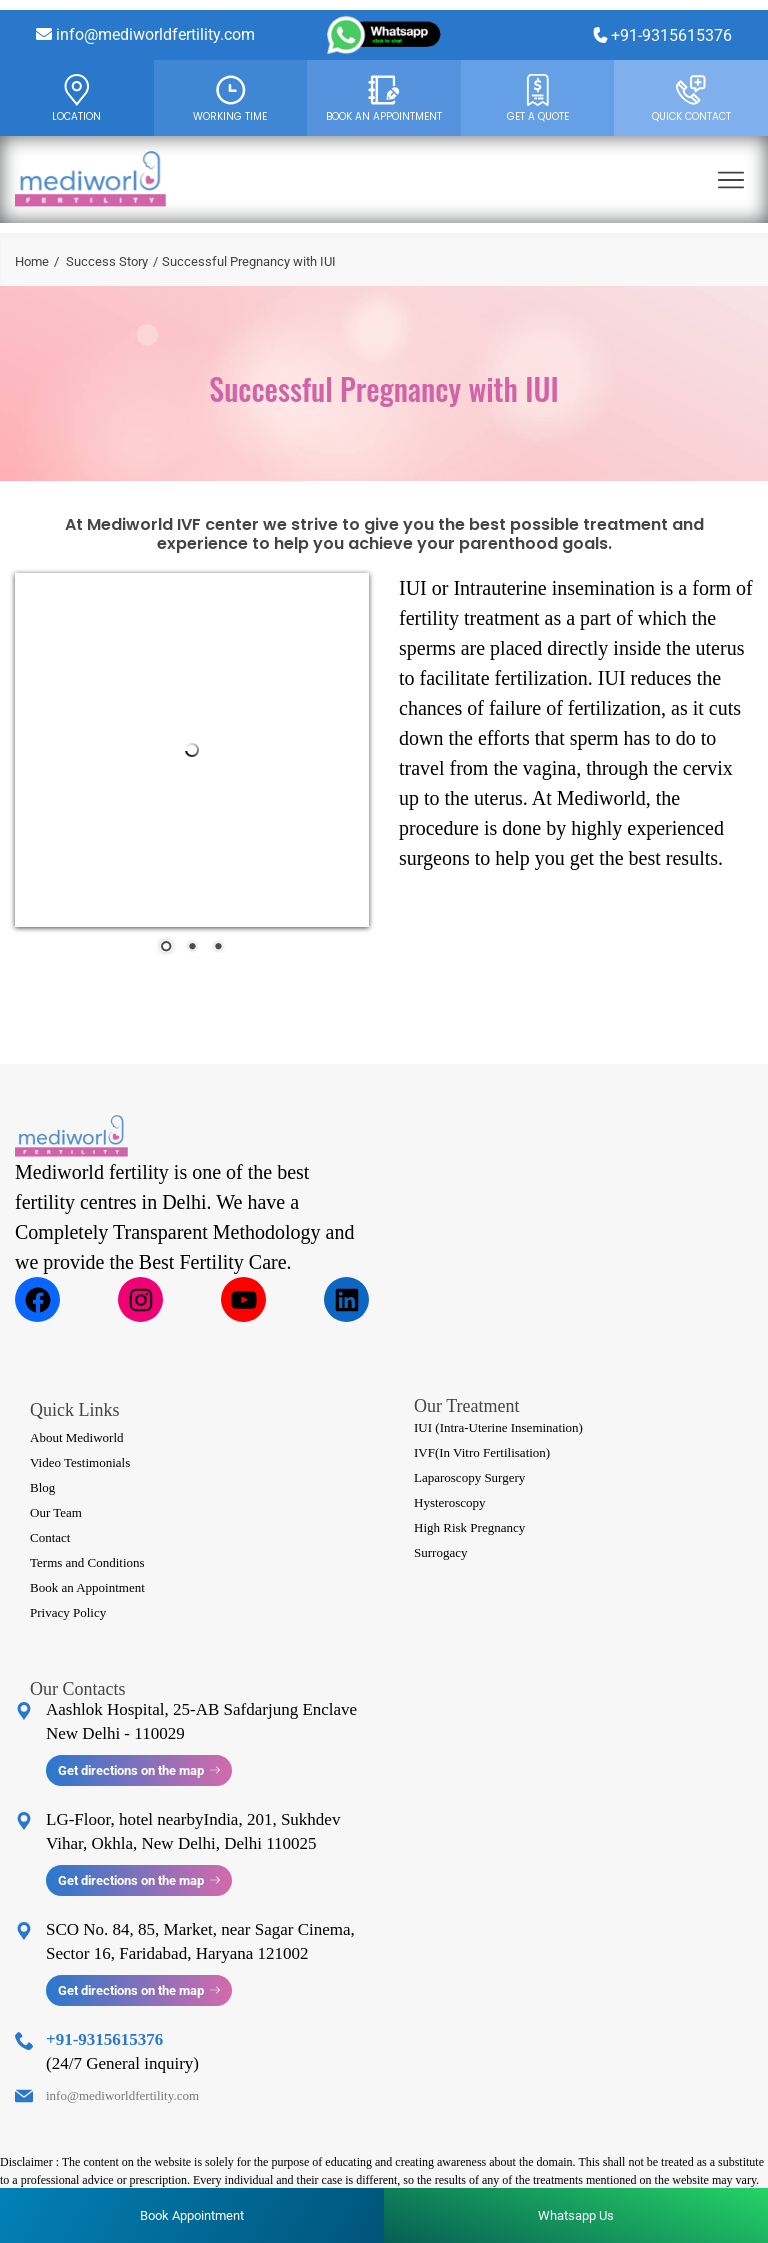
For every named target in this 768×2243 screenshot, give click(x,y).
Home (32, 261)
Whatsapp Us (576, 2215)
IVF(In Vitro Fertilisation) (482, 1452)
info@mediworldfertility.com (145, 34)
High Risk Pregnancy (469, 1527)
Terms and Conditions (87, 1562)
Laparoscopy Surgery (469, 1477)
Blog (42, 1487)
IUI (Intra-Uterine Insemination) (498, 1427)
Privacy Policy (68, 1612)
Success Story (107, 261)
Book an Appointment (87, 1587)
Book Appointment (192, 2215)
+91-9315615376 (661, 35)
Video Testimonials (80, 1462)
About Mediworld (77, 1437)
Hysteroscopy (450, 1502)
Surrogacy (440, 1552)
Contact (50, 1537)
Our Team (56, 1512)
